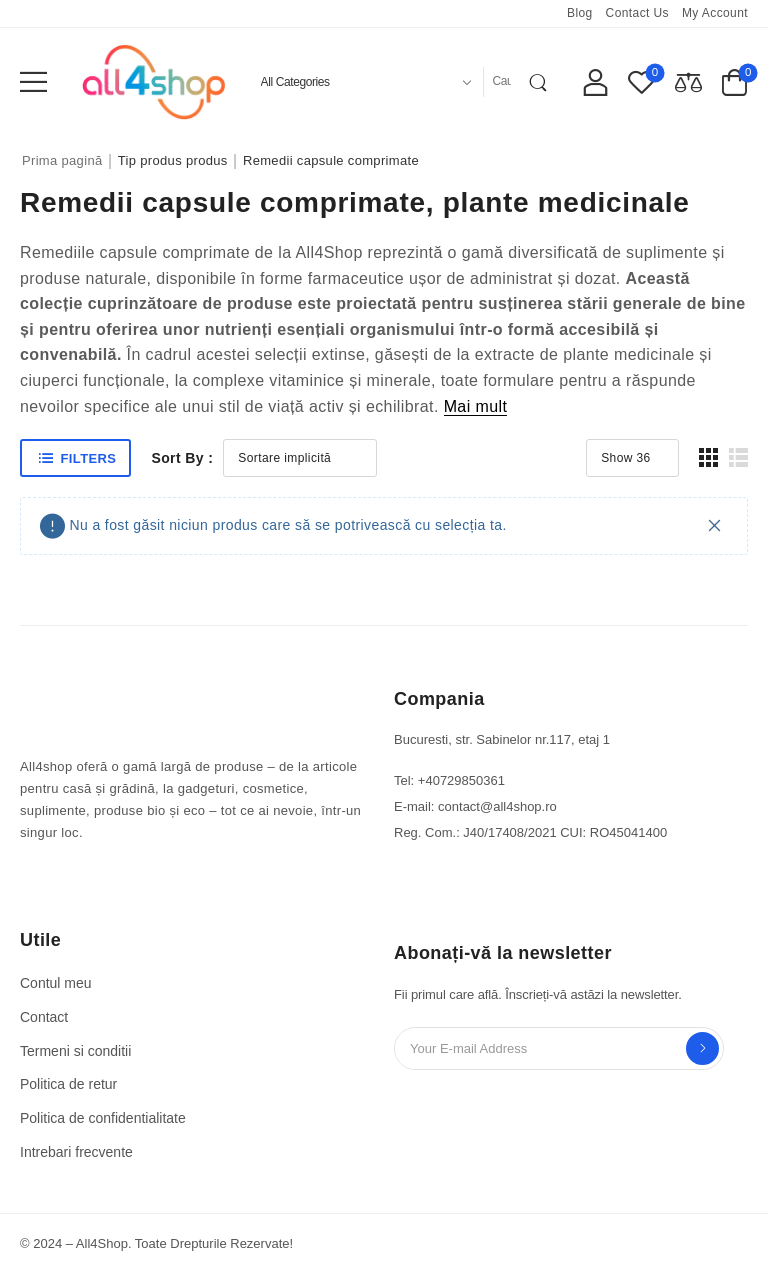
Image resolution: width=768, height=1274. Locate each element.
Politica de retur (68, 1084)
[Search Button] (542, 82)
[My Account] (595, 81)
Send (702, 1048)
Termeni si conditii (75, 1051)
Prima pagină (62, 160)
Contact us (637, 13)
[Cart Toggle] (734, 81)
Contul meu (56, 983)
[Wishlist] (641, 81)
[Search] (502, 82)
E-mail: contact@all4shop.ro (475, 806)
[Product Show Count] (632, 458)
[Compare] (688, 81)
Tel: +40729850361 (449, 780)
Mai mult (476, 406)
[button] (33, 81)
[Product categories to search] (364, 82)
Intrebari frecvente (76, 1152)
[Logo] (154, 81)
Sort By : (182, 458)
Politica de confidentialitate (103, 1118)
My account (715, 13)
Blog (580, 13)
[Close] (715, 525)
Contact (44, 1017)
